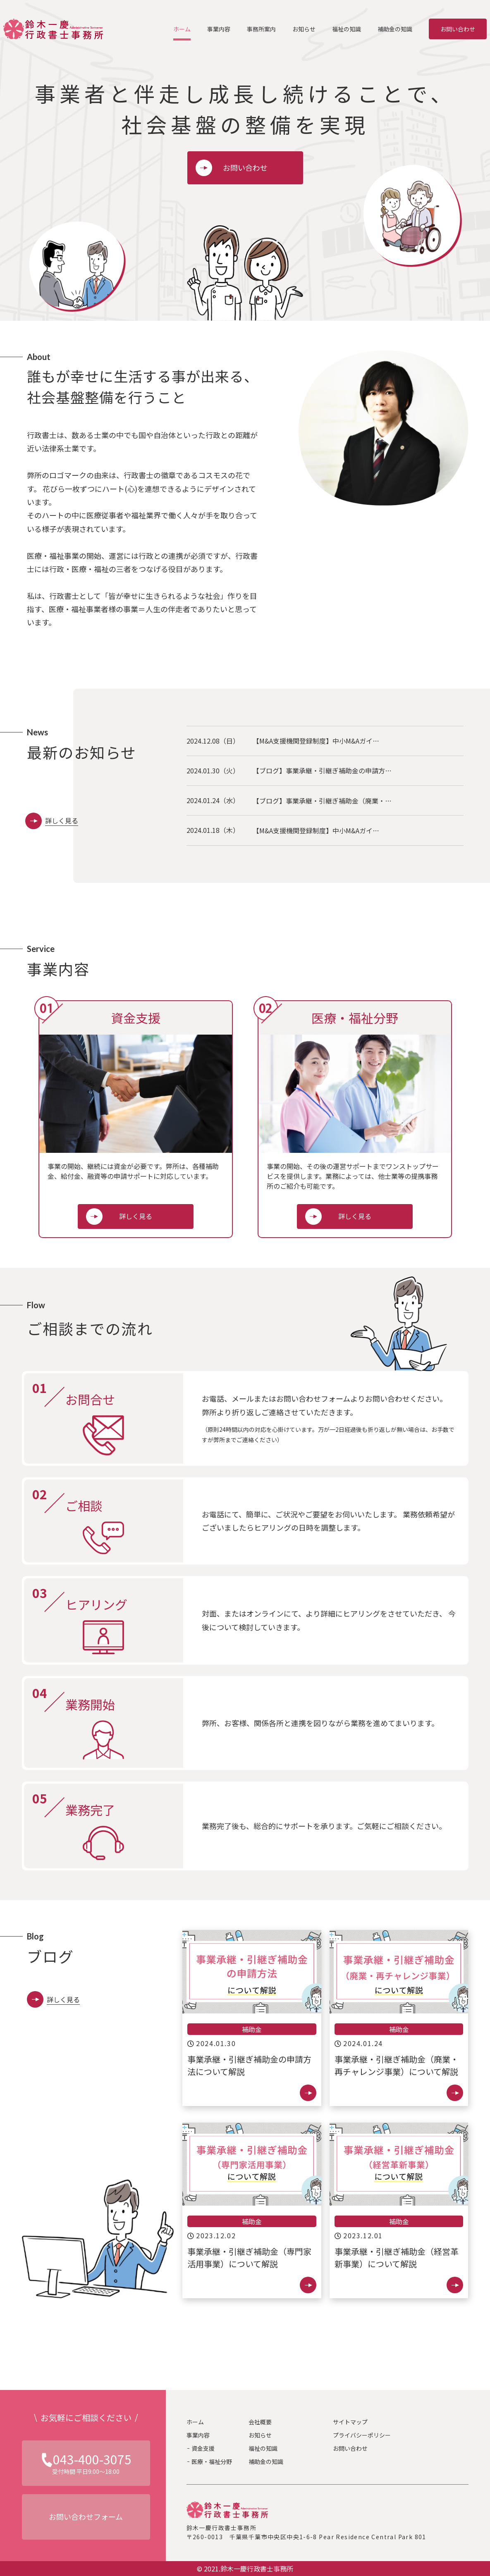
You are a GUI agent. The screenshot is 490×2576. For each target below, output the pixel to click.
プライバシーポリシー (362, 2435)
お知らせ (260, 2435)
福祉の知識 (263, 2448)
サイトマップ (350, 2422)
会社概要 (260, 2422)
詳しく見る (135, 1216)
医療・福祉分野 (211, 2461)
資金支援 (203, 2448)
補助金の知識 (266, 2461)
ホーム (195, 2422)
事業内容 (198, 2435)
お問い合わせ (457, 29)
